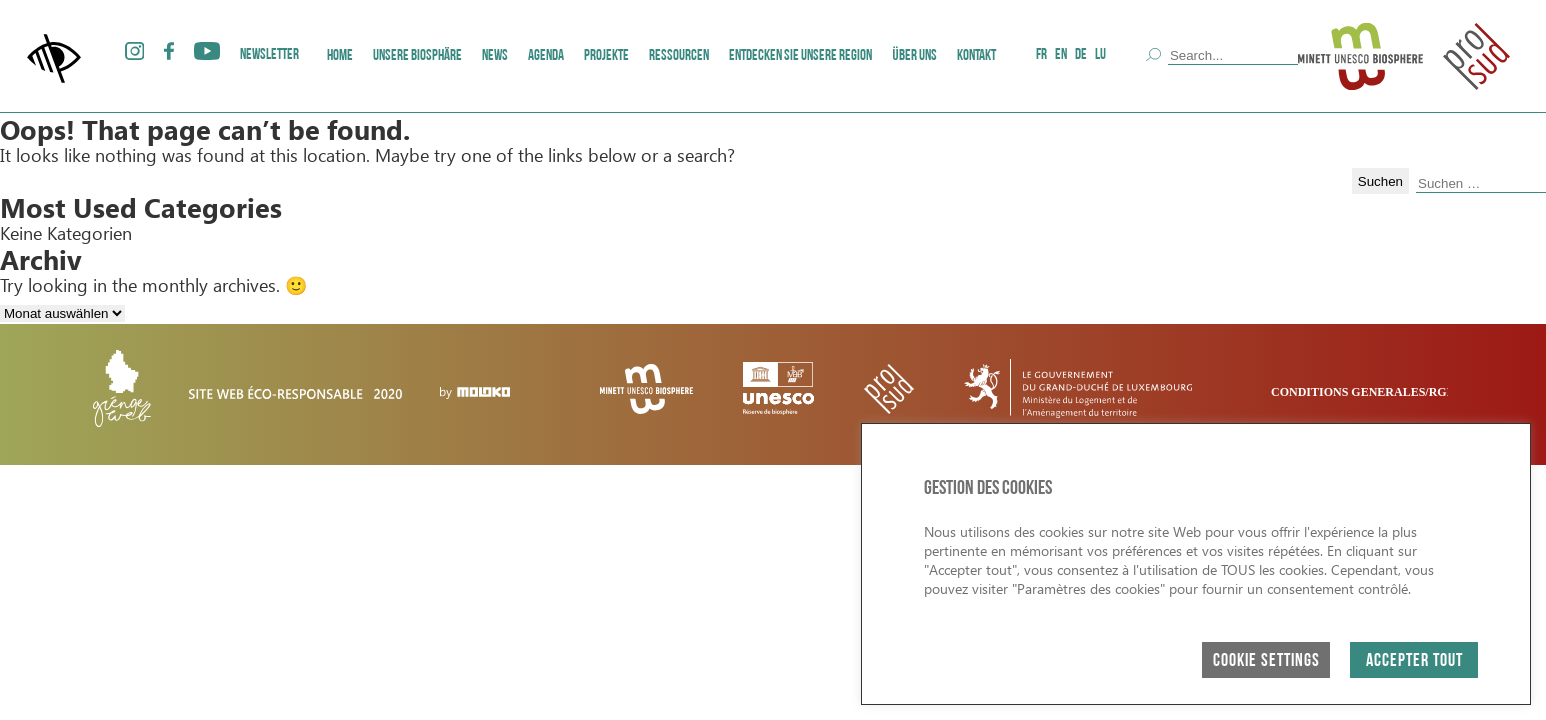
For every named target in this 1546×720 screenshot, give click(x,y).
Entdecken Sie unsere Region (800, 56)
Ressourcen (679, 56)
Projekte (606, 56)
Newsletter (269, 55)
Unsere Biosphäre (417, 56)
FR (1041, 55)
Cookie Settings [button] (1266, 661)
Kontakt (976, 56)
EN (1061, 55)
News (495, 56)
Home (340, 56)
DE (1081, 55)
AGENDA (546, 56)
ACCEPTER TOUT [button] (1414, 661)
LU (1100, 55)
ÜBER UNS (914, 56)
